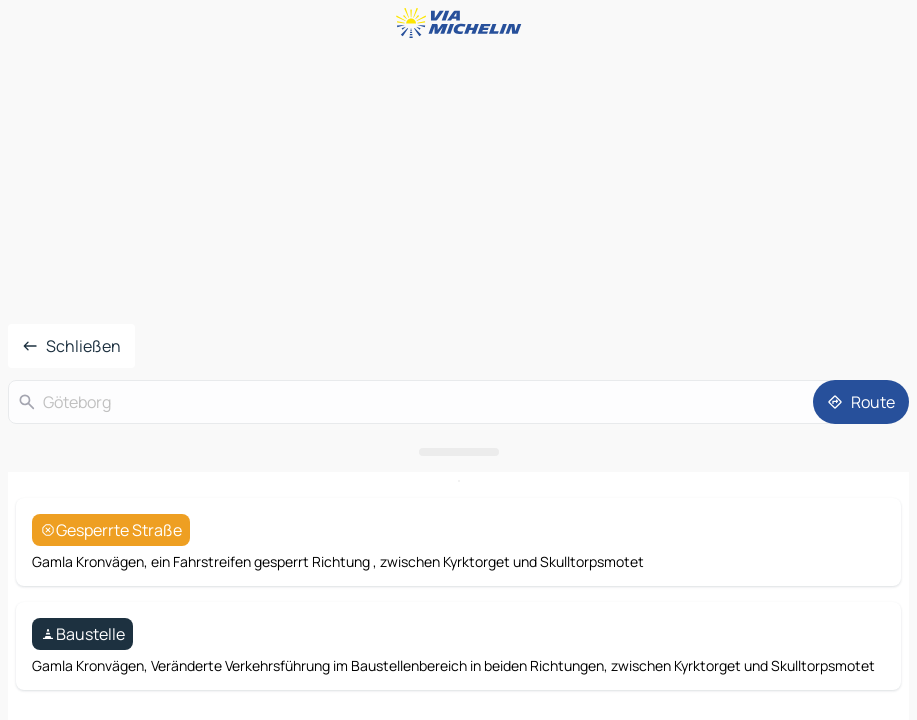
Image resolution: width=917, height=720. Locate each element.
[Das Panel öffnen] (458, 452)
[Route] (861, 402)
